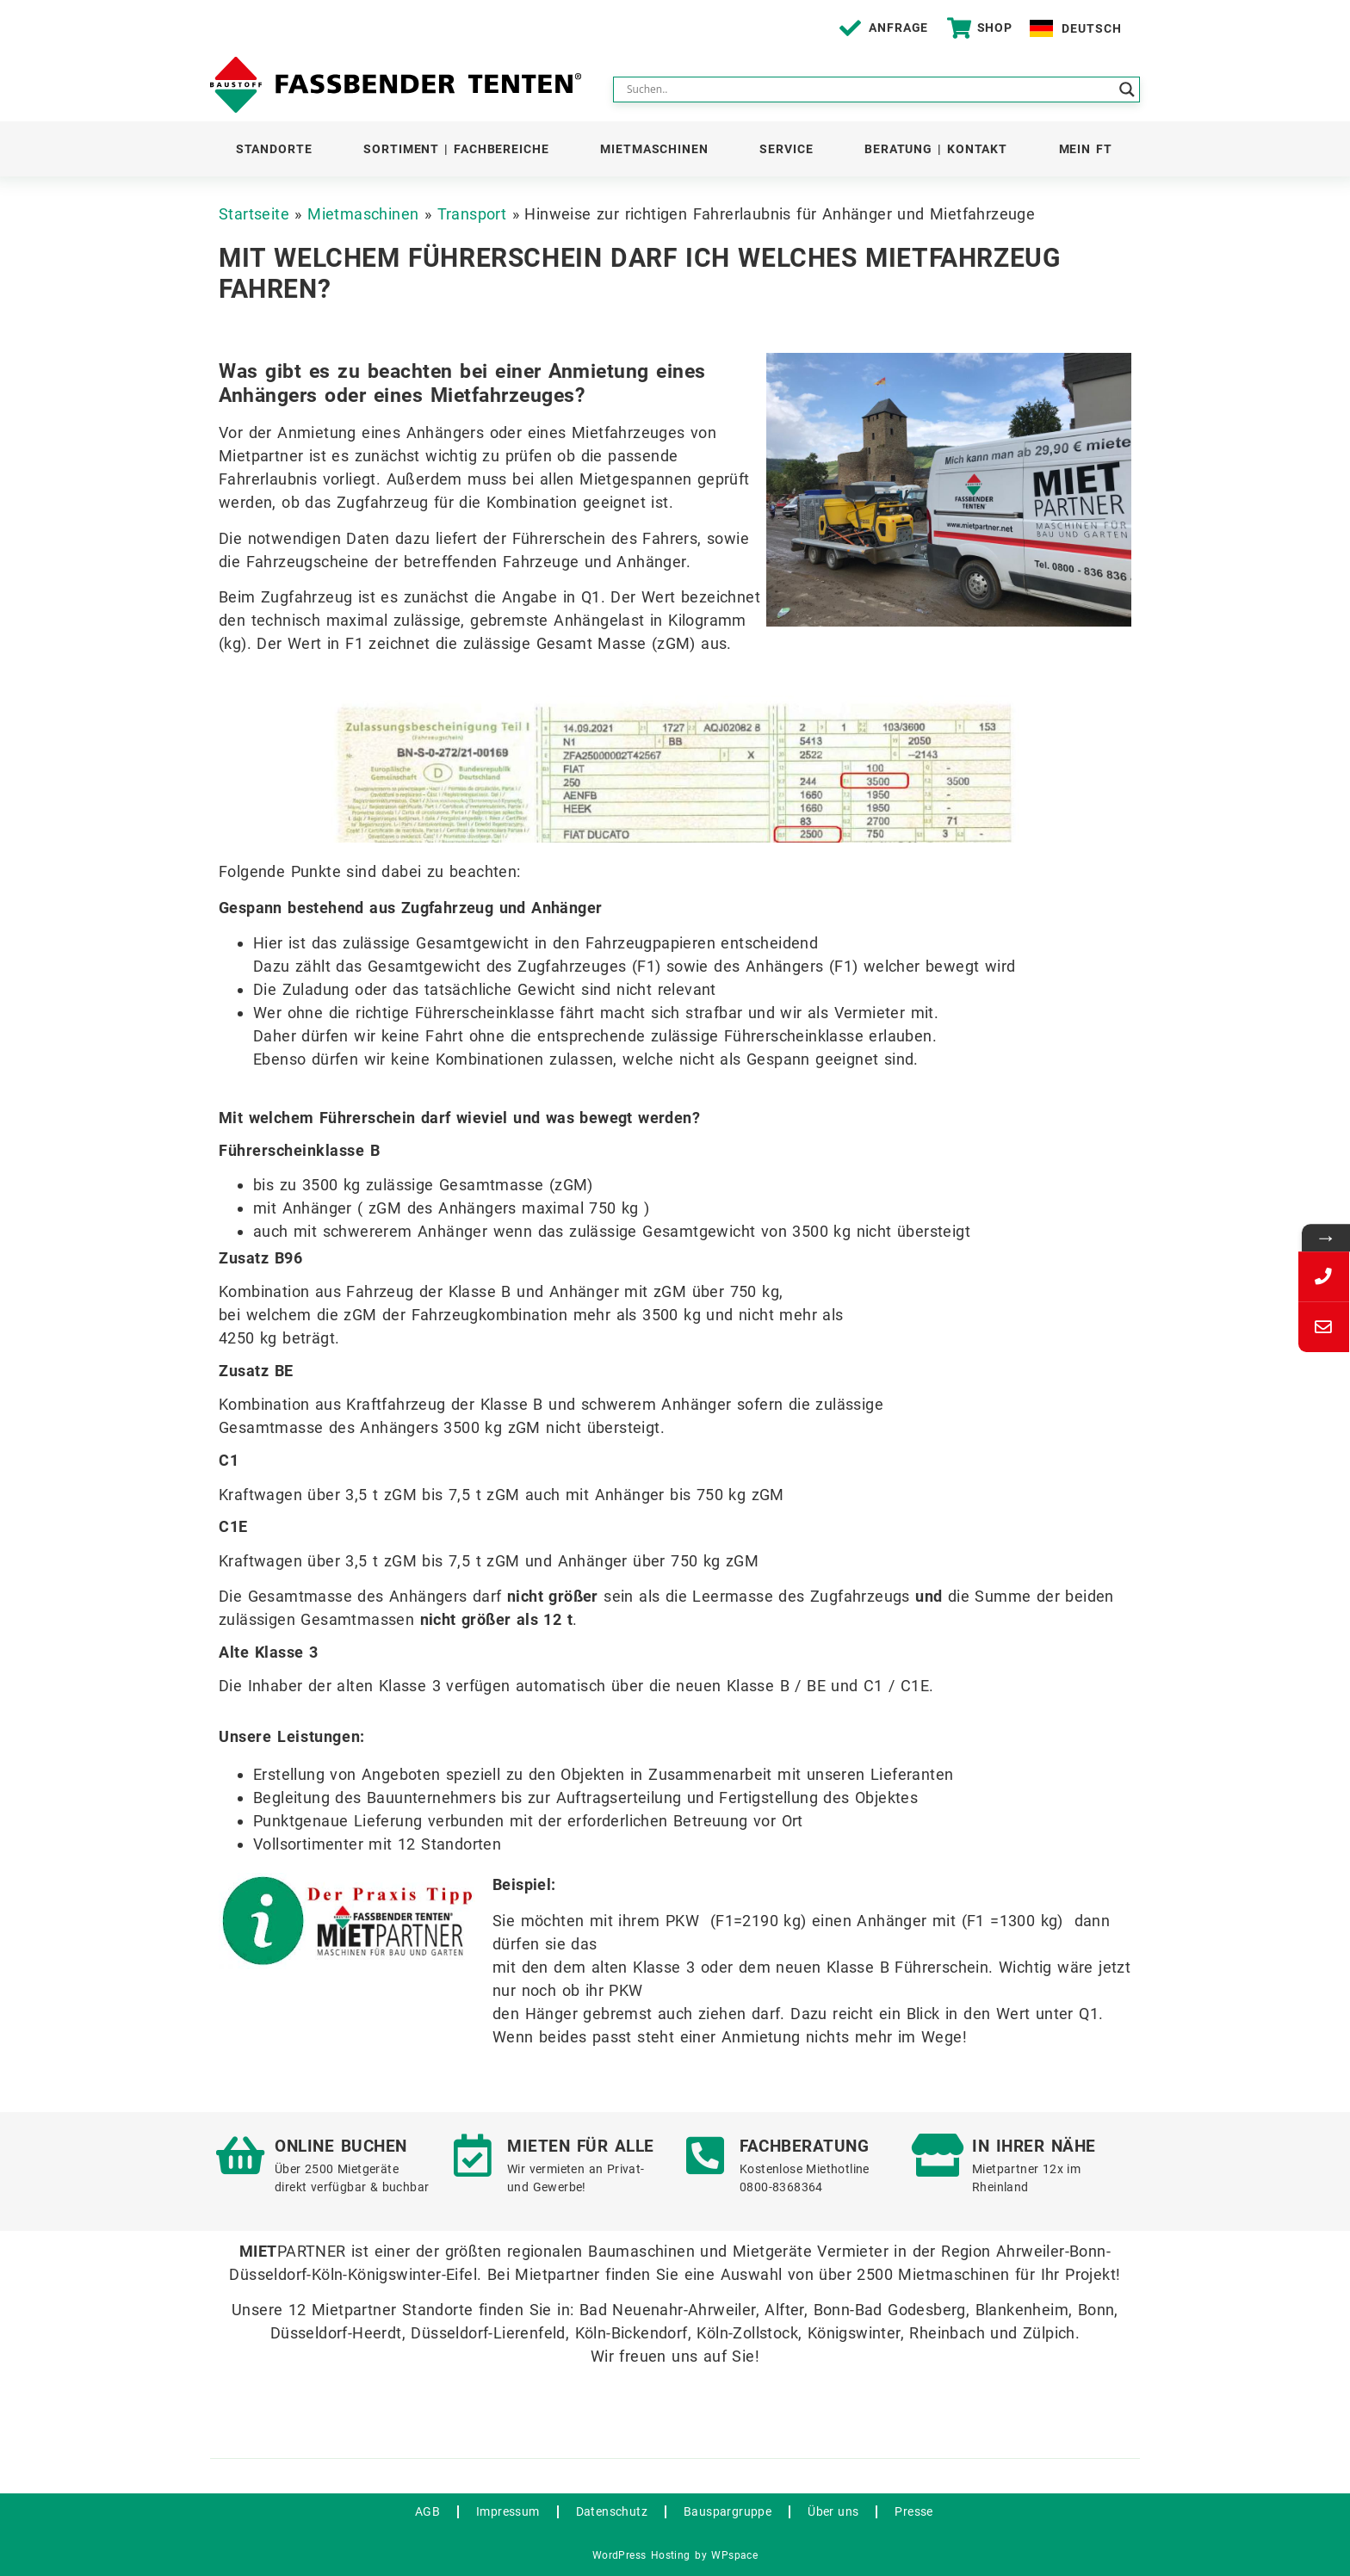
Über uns (833, 2511)
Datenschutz (611, 2511)
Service (786, 149)
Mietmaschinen (654, 149)
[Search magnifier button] (1127, 89)
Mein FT (1085, 149)
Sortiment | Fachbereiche (456, 149)
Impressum (508, 2511)
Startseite (254, 214)
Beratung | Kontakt (935, 149)
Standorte (274, 149)
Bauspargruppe (727, 2511)
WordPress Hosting (641, 2555)
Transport (472, 214)
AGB (427, 2511)
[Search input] (869, 89)
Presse (913, 2511)
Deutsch (1091, 28)
